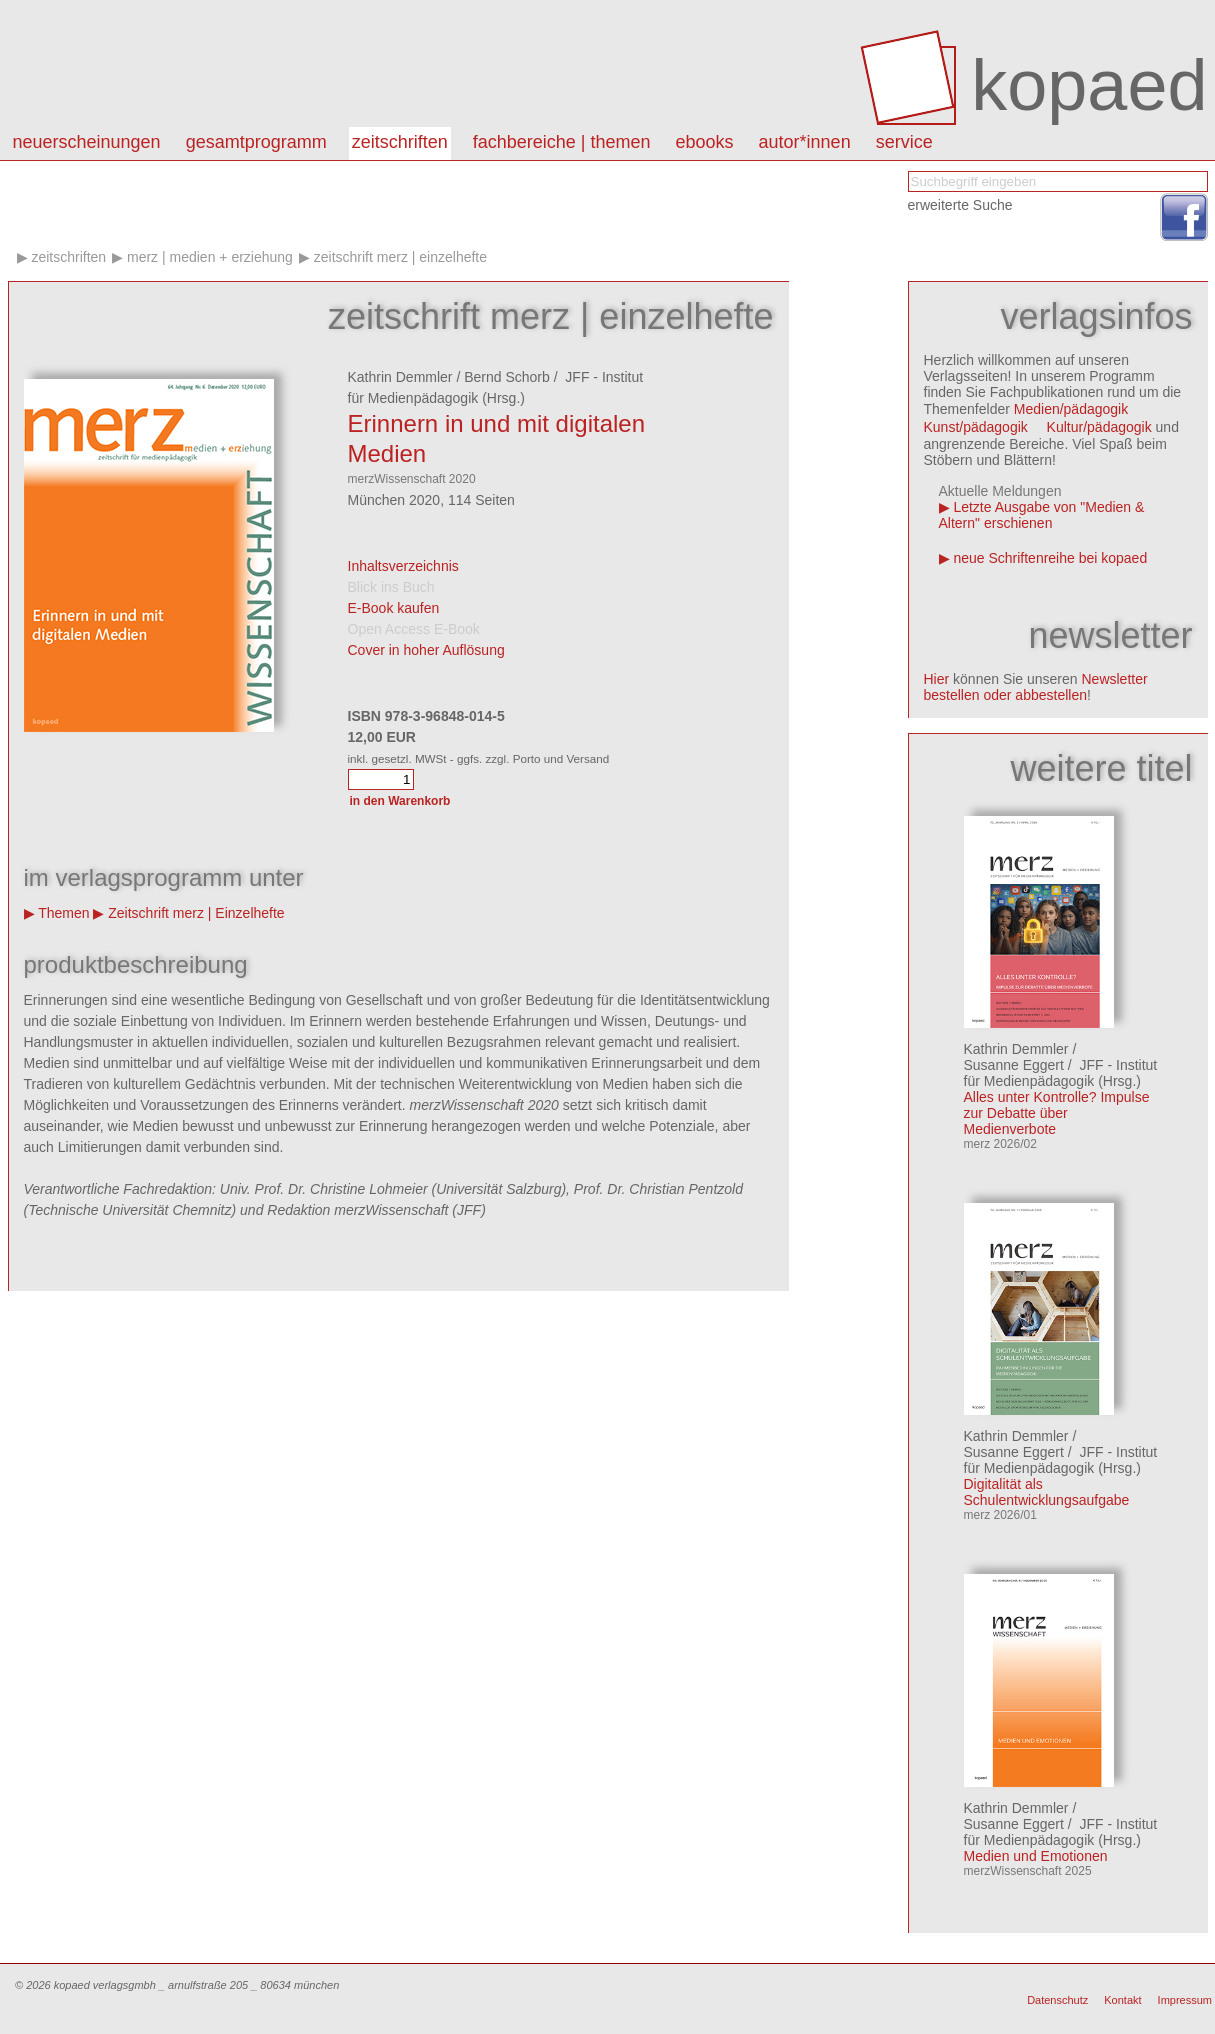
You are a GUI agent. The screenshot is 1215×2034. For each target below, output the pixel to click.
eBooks (705, 142)
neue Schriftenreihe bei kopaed (1050, 558)
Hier (937, 679)
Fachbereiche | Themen (562, 142)
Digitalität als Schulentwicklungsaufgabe (1047, 1492)
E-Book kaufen (394, 608)
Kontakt (1122, 2000)
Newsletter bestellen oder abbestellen (1036, 687)
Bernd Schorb (507, 377)
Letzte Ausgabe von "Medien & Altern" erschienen (1042, 515)
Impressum (1185, 2000)
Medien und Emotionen (1036, 1856)
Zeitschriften (400, 142)
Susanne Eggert (1014, 1065)
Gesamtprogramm (256, 142)
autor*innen (805, 142)
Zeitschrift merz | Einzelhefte (400, 257)
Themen (63, 913)
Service (904, 142)
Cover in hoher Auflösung (426, 650)
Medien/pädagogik (1071, 409)
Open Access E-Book (414, 629)
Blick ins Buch (391, 587)
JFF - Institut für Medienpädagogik (1061, 1073)
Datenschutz (1057, 2000)
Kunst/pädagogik (976, 427)
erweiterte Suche (960, 205)
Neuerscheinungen (87, 142)
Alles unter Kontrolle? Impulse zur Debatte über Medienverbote (1057, 1113)
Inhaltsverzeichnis (403, 566)
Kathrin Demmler (400, 377)
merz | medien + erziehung (210, 257)
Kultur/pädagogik (1099, 427)
